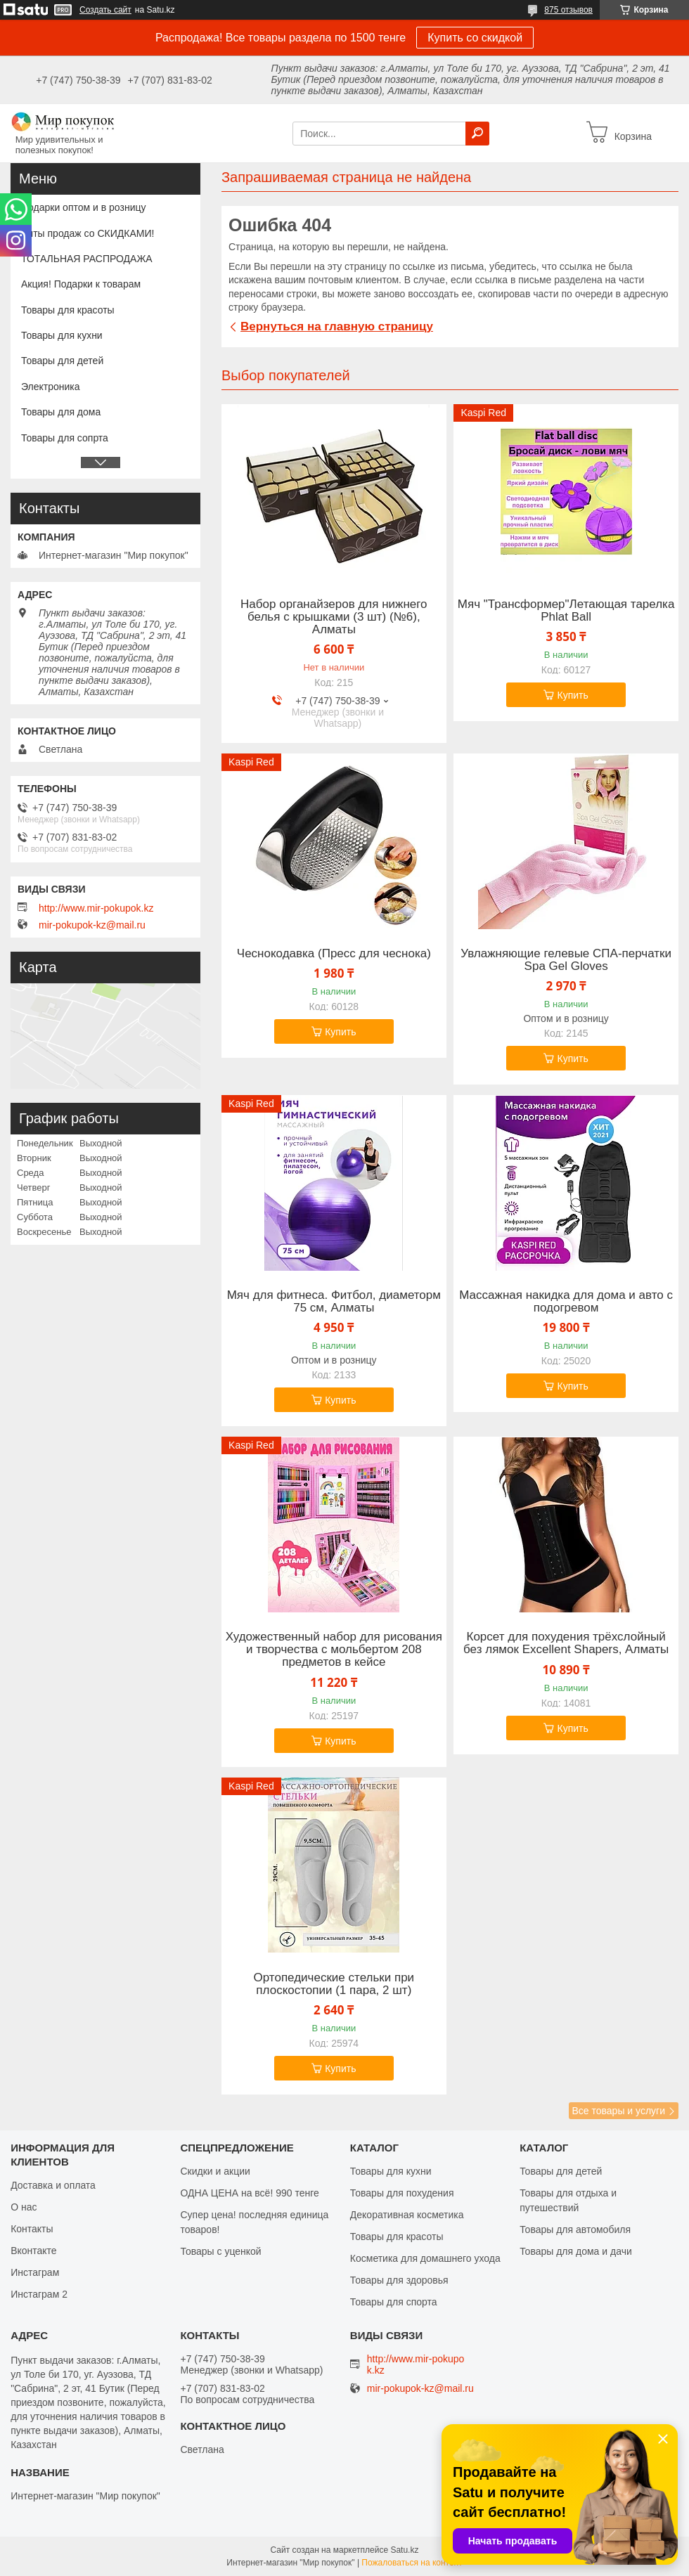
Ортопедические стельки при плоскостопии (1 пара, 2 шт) (334, 1984)
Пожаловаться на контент (411, 2563)
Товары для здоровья (399, 2280)
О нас (24, 2207)
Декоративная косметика (407, 2214)
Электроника (50, 386)
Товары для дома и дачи (576, 2251)
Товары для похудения (402, 2193)
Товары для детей (62, 360)
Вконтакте (34, 2250)
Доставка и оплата (53, 2185)
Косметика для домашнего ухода (425, 2258)
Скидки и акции (215, 2171)
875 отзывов (568, 10)
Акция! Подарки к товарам (81, 284)
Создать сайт (105, 10)
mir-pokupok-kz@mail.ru (92, 925)
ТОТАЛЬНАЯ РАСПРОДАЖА (87, 258)
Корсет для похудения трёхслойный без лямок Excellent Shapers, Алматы (566, 1643)
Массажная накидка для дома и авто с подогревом (566, 1301)
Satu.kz (404, 2550)
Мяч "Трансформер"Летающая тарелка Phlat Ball (566, 610)
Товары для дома (61, 412)
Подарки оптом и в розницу (83, 207)
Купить (572, 695)
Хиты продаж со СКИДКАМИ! (87, 233)
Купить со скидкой (474, 38)
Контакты (32, 2228)
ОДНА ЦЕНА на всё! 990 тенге (249, 2193)
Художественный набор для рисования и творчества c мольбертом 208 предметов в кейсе (334, 1650)
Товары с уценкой (220, 2251)
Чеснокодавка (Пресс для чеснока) (334, 953)
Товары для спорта (393, 2302)
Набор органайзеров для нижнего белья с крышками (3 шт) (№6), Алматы (333, 617)
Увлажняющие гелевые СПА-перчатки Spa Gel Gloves (566, 960)
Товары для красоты (68, 310)
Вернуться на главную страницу (336, 326)
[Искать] (477, 133)
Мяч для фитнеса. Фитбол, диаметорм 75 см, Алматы (334, 1301)
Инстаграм (35, 2272)
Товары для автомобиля (575, 2229)
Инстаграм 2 (39, 2294)
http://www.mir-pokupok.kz (96, 908)
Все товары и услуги (618, 2110)
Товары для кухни (62, 335)
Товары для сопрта (64, 438)
